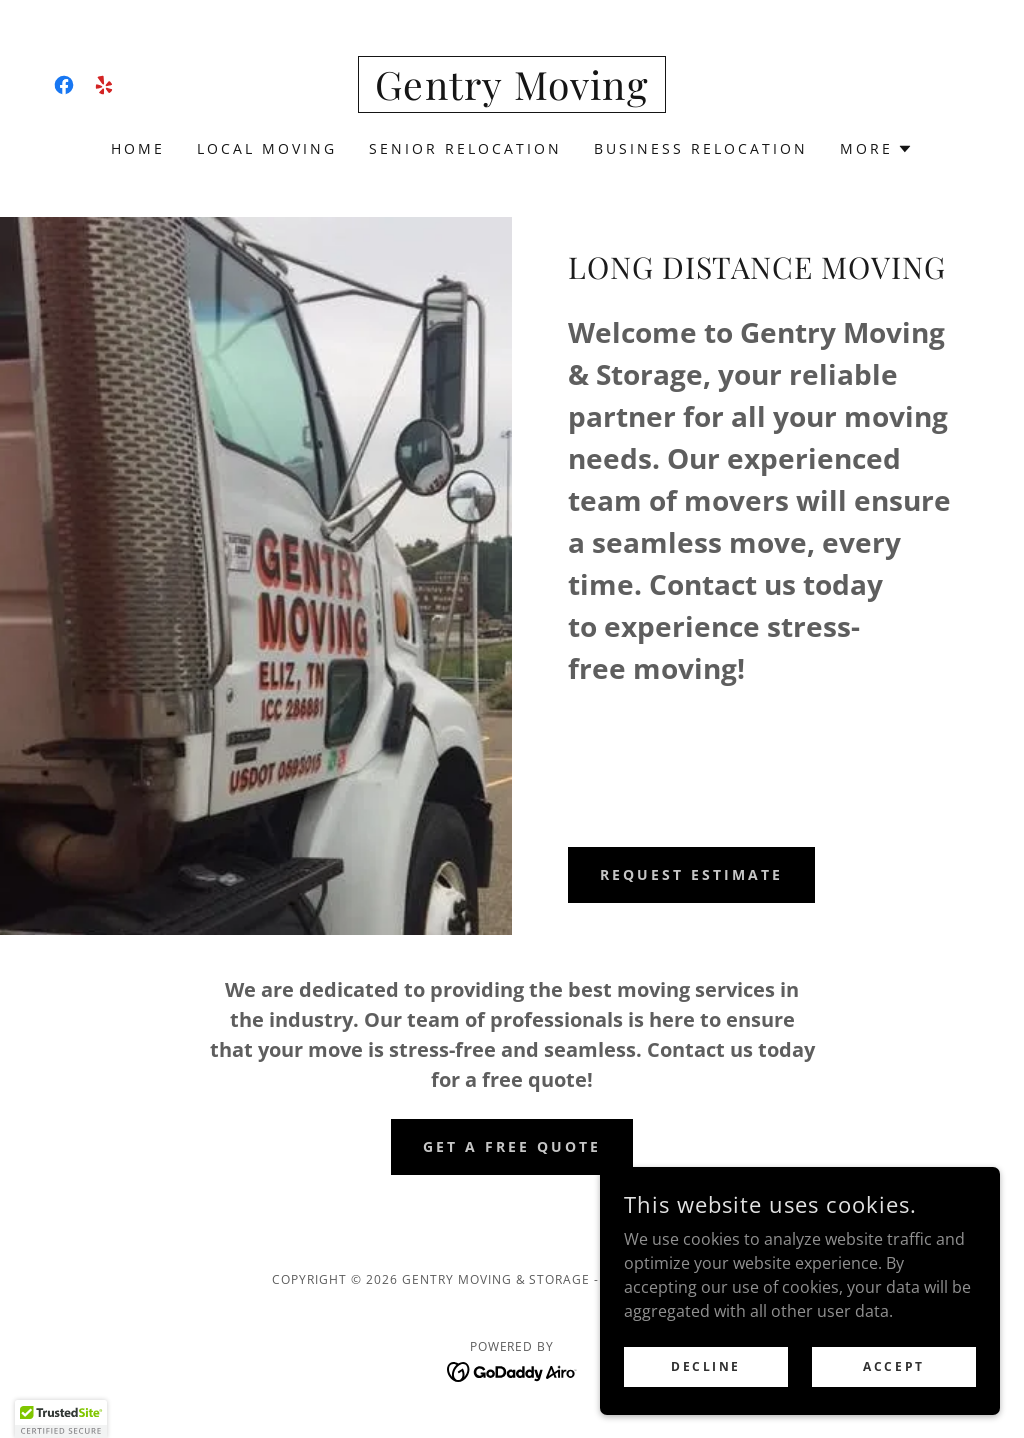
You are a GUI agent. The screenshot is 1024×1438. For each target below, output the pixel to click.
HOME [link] (138, 148)
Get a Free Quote (512, 1146)
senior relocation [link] (465, 148)
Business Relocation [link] (701, 148)
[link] (64, 85)
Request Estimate (691, 874)
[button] (876, 149)
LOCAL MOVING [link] (267, 148)
